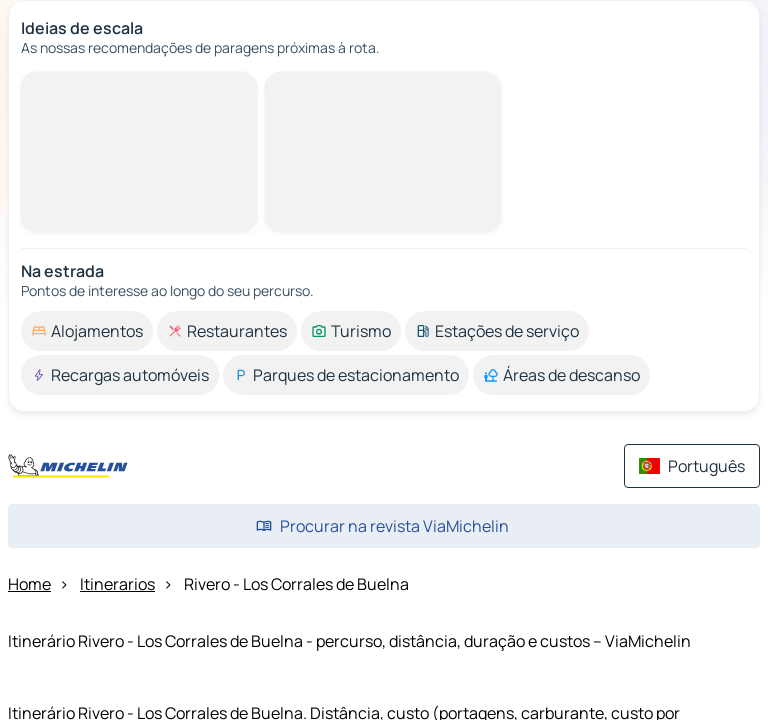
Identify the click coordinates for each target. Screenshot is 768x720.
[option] (87, 331)
